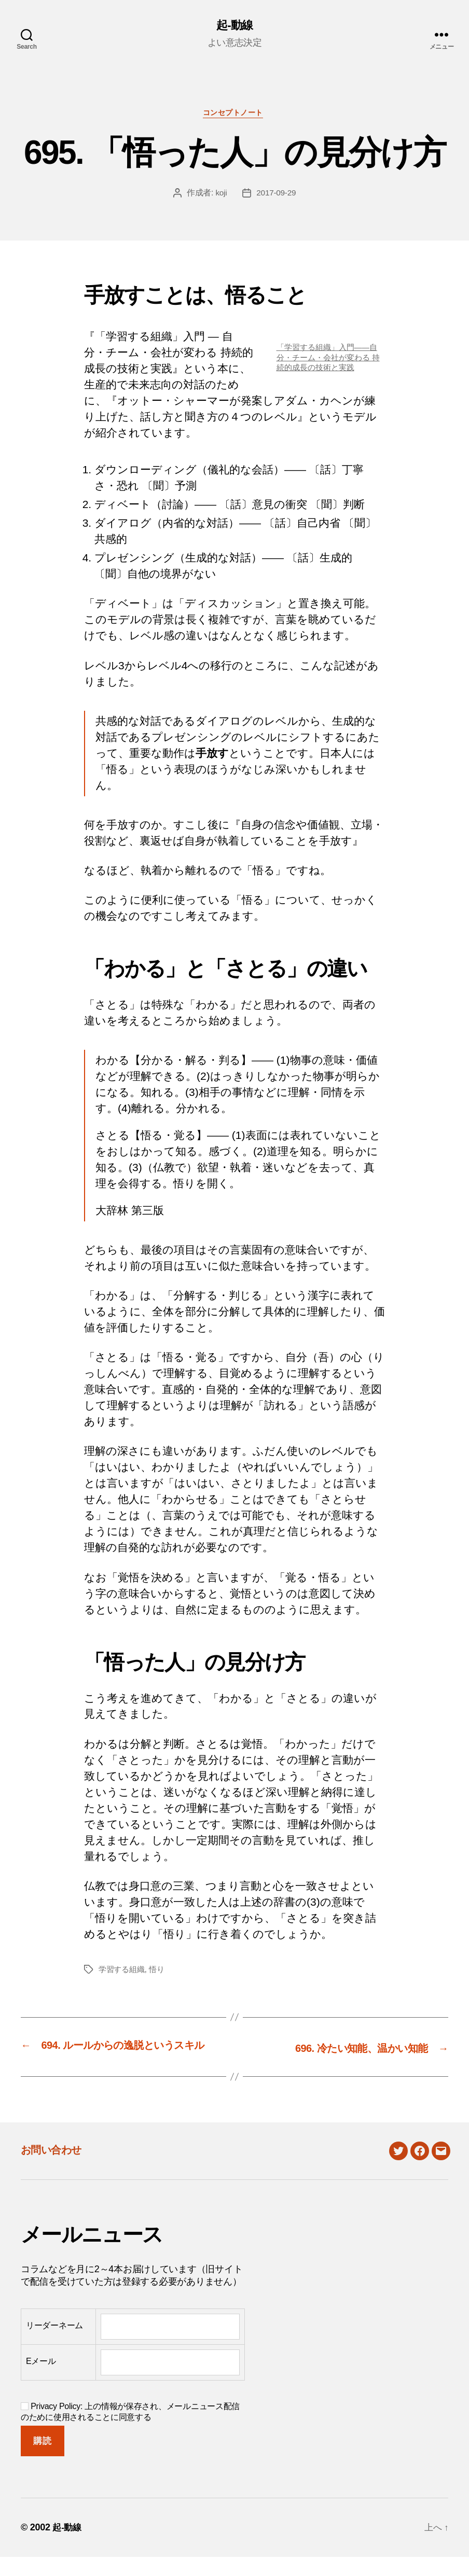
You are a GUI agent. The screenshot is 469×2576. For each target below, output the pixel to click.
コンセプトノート (234, 115)
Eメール (41, 2379)
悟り (160, 1972)
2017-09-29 (276, 196)
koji (220, 196)
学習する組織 (123, 1972)
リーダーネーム (54, 2344)
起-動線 (234, 26)
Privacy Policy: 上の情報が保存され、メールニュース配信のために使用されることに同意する (130, 2431)
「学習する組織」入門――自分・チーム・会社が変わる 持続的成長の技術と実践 (330, 360)
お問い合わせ (58, 2168)
